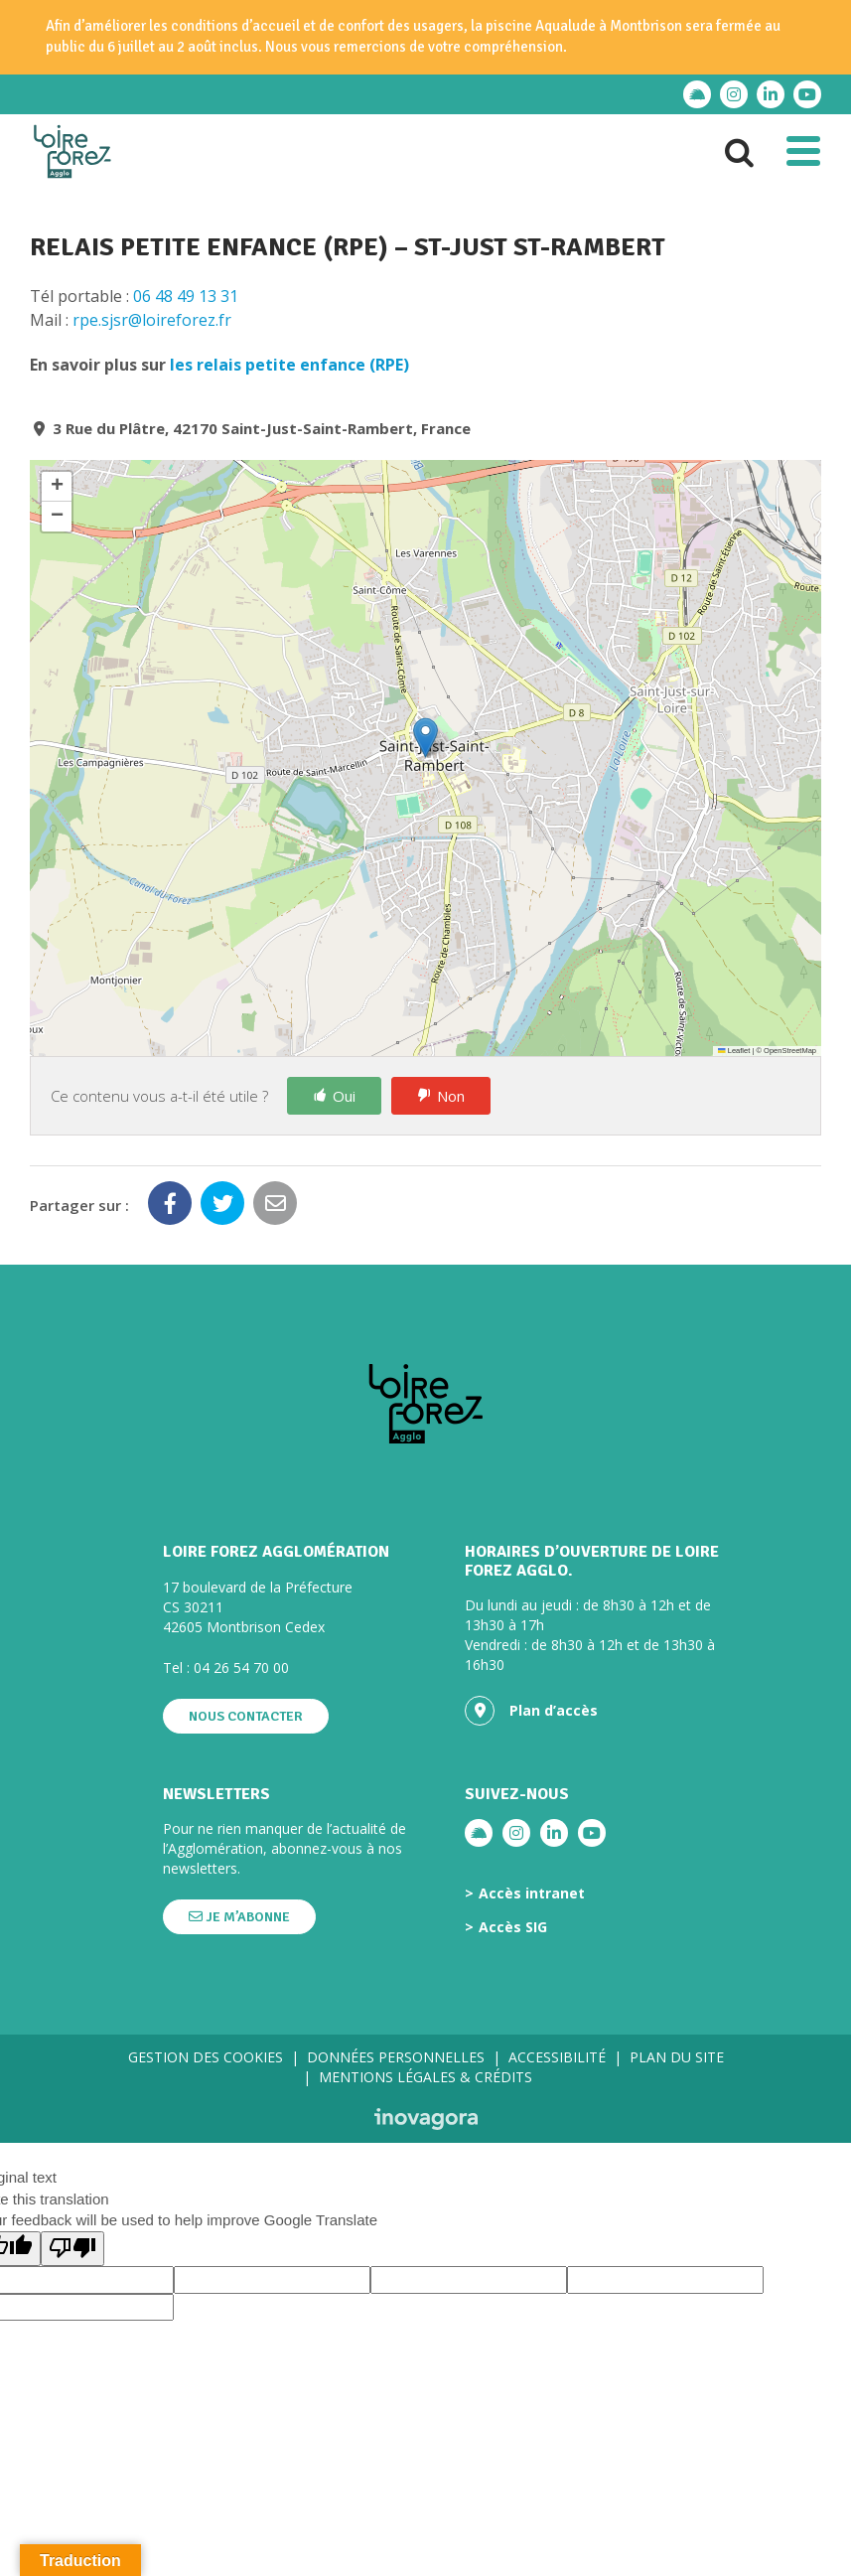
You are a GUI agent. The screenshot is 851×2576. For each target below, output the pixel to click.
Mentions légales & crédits (425, 2076)
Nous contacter (246, 1716)
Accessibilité (557, 2056)
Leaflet (734, 1050)
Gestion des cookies (205, 2056)
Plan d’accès (531, 1711)
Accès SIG (513, 1927)
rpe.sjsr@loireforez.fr (151, 320)
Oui (344, 1096)
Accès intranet (532, 1893)
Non (451, 1096)
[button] (425, 737)
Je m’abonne (239, 1916)
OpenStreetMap (790, 1050)
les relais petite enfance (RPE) (289, 365)
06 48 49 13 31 (185, 296)
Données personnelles (396, 2056)
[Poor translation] (72, 2248)
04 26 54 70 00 (241, 1667)
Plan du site (677, 2056)
